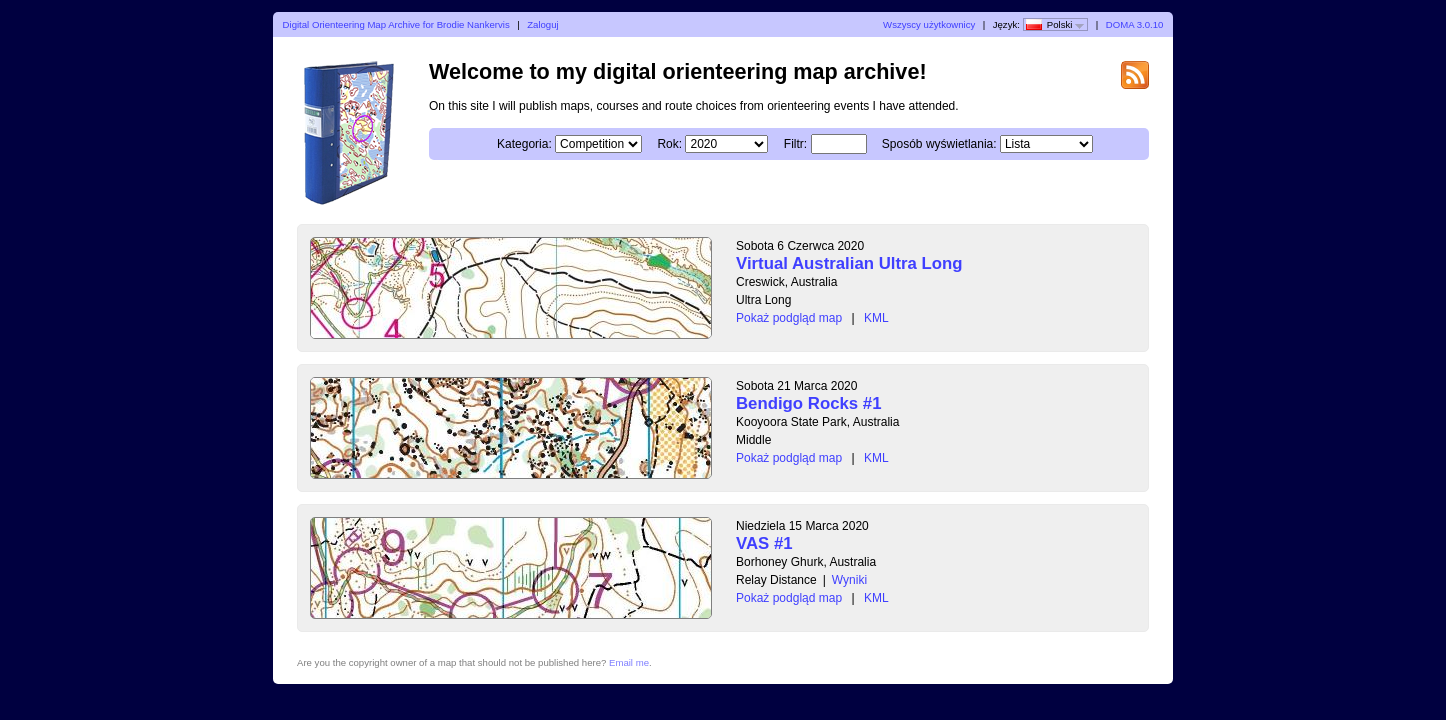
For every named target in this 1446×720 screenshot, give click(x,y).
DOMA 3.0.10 (1135, 24)
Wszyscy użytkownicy (929, 24)
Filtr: (795, 144)
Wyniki (849, 580)
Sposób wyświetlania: (939, 144)
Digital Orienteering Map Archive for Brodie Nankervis (396, 24)
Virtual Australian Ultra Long (849, 263)
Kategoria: (524, 144)
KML (876, 318)
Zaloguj (542, 24)
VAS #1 (764, 543)
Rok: (669, 144)
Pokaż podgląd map (789, 318)
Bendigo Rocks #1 (808, 403)
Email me (629, 662)
